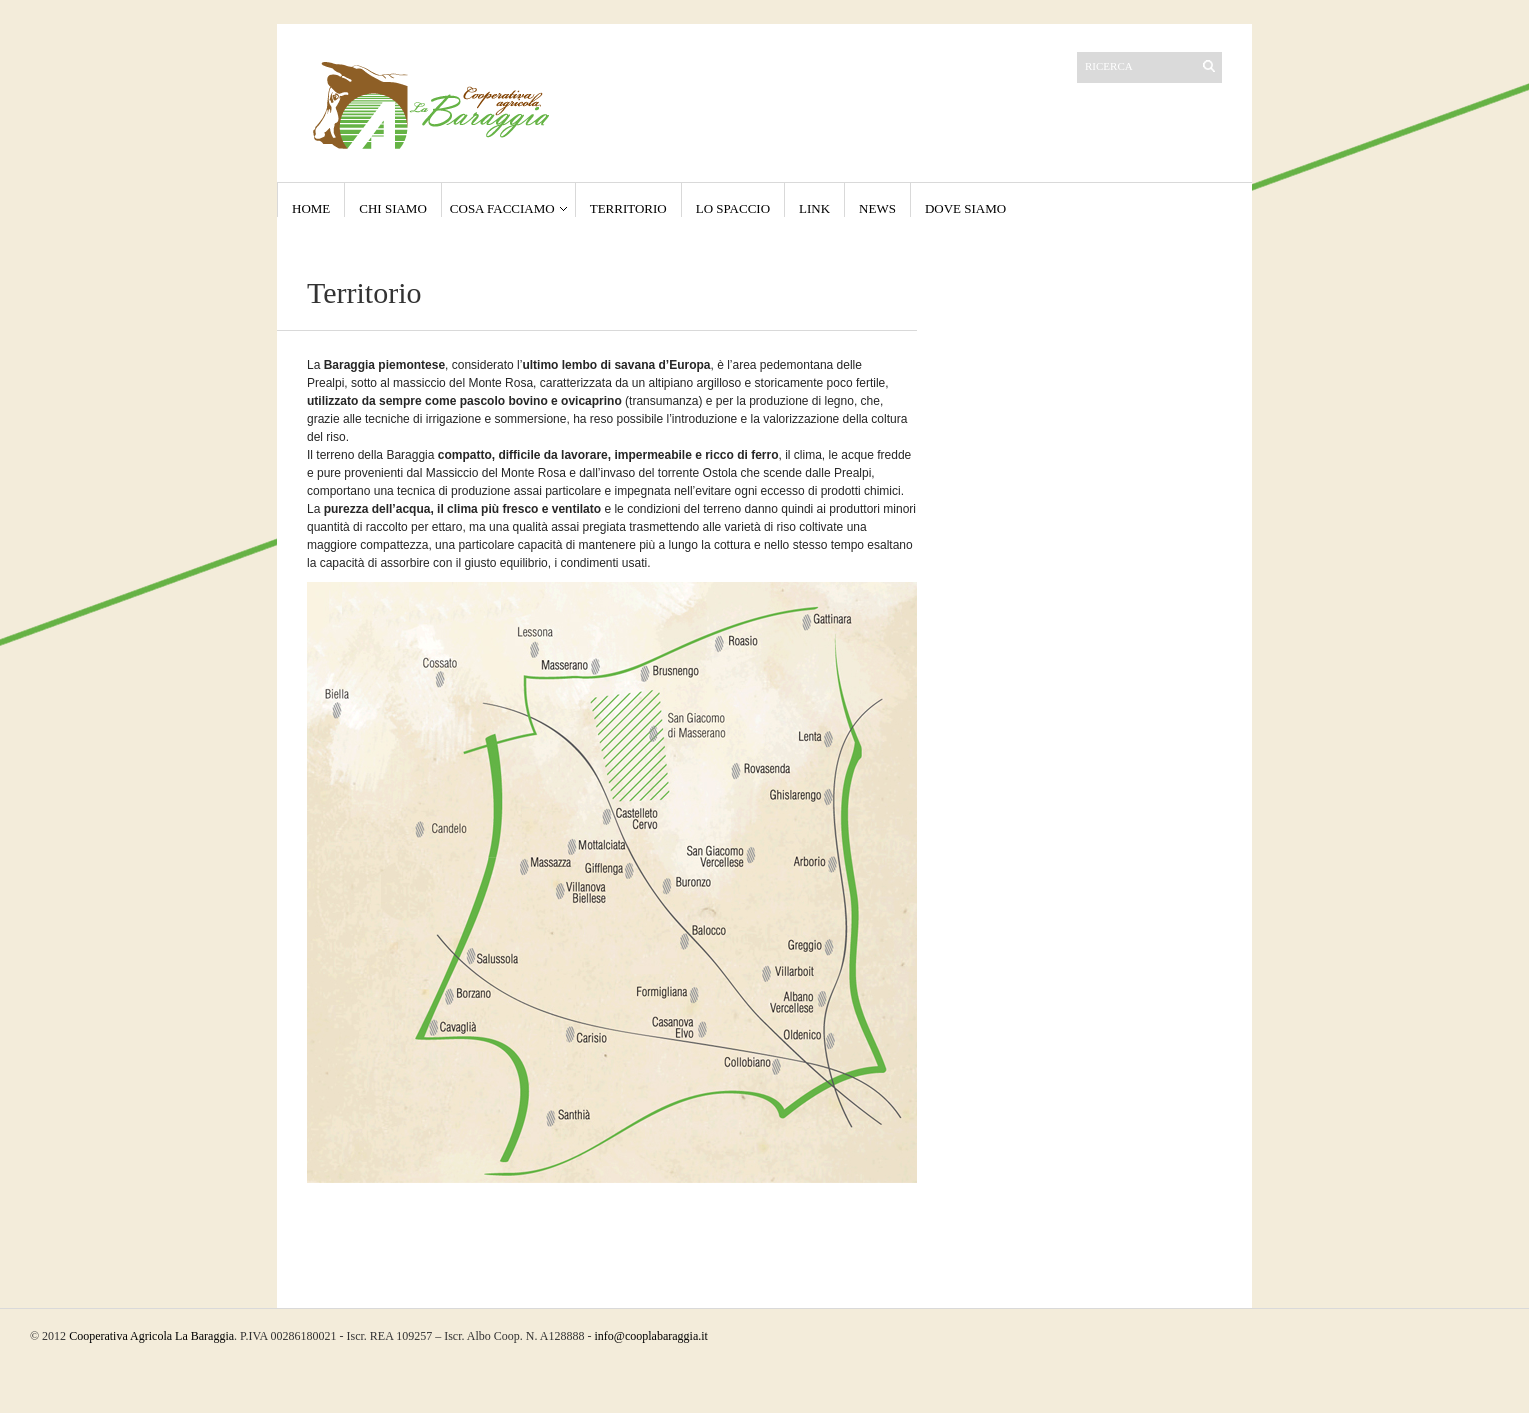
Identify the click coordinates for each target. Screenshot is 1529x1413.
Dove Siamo (965, 208)
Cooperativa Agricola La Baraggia (151, 1336)
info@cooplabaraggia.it (651, 1336)
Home (311, 208)
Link (814, 208)
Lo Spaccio (733, 208)
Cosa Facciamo (502, 208)
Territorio (628, 208)
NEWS (877, 208)
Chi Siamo (393, 208)
